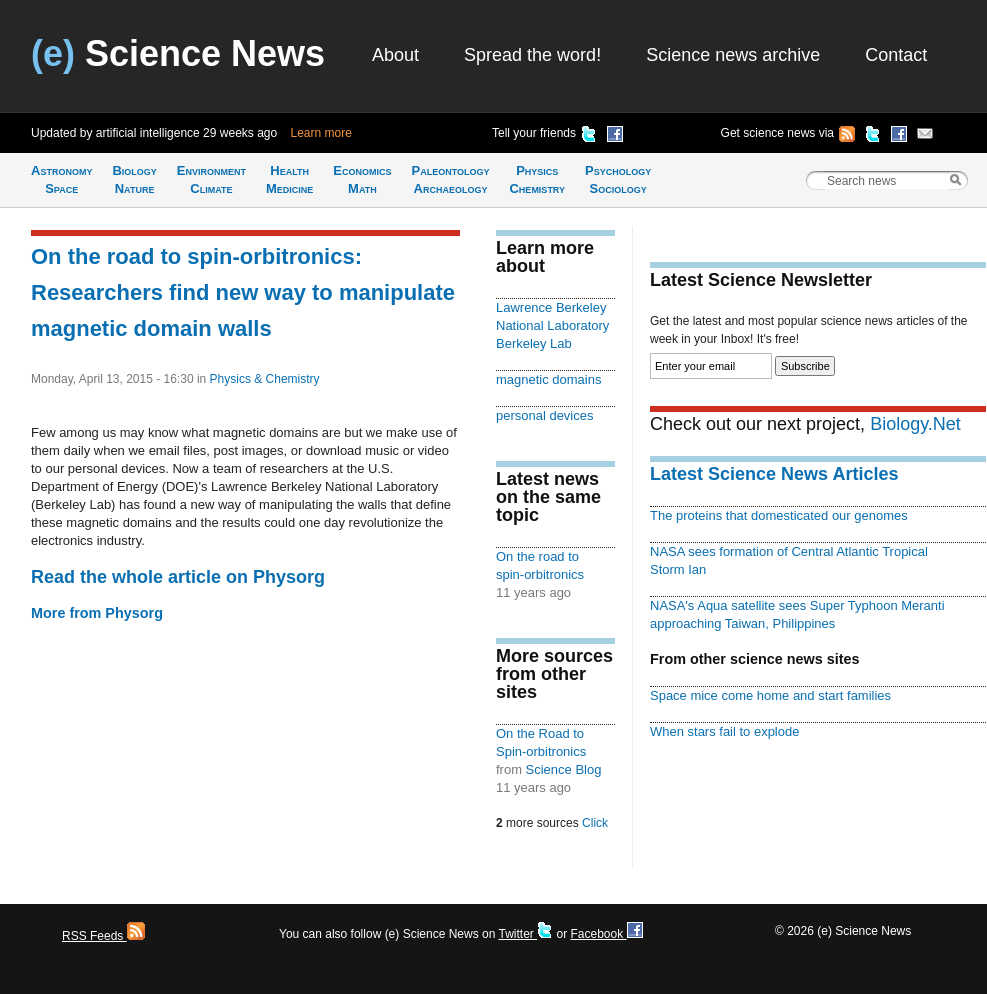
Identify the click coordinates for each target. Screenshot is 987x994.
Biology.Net (915, 424)
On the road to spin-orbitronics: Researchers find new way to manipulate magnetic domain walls (243, 292)
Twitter (525, 934)
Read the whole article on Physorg (178, 577)
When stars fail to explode (724, 731)
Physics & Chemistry (265, 379)
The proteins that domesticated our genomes (779, 515)
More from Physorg (97, 613)
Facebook (606, 934)
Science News (178, 53)
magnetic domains (548, 379)
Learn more (321, 133)
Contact (896, 55)
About (395, 55)
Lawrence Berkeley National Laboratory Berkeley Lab (552, 325)
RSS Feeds (103, 936)
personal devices (544, 415)
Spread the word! (532, 55)
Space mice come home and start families (770, 695)
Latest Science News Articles (774, 474)
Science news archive (733, 55)
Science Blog (564, 769)
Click (595, 823)
